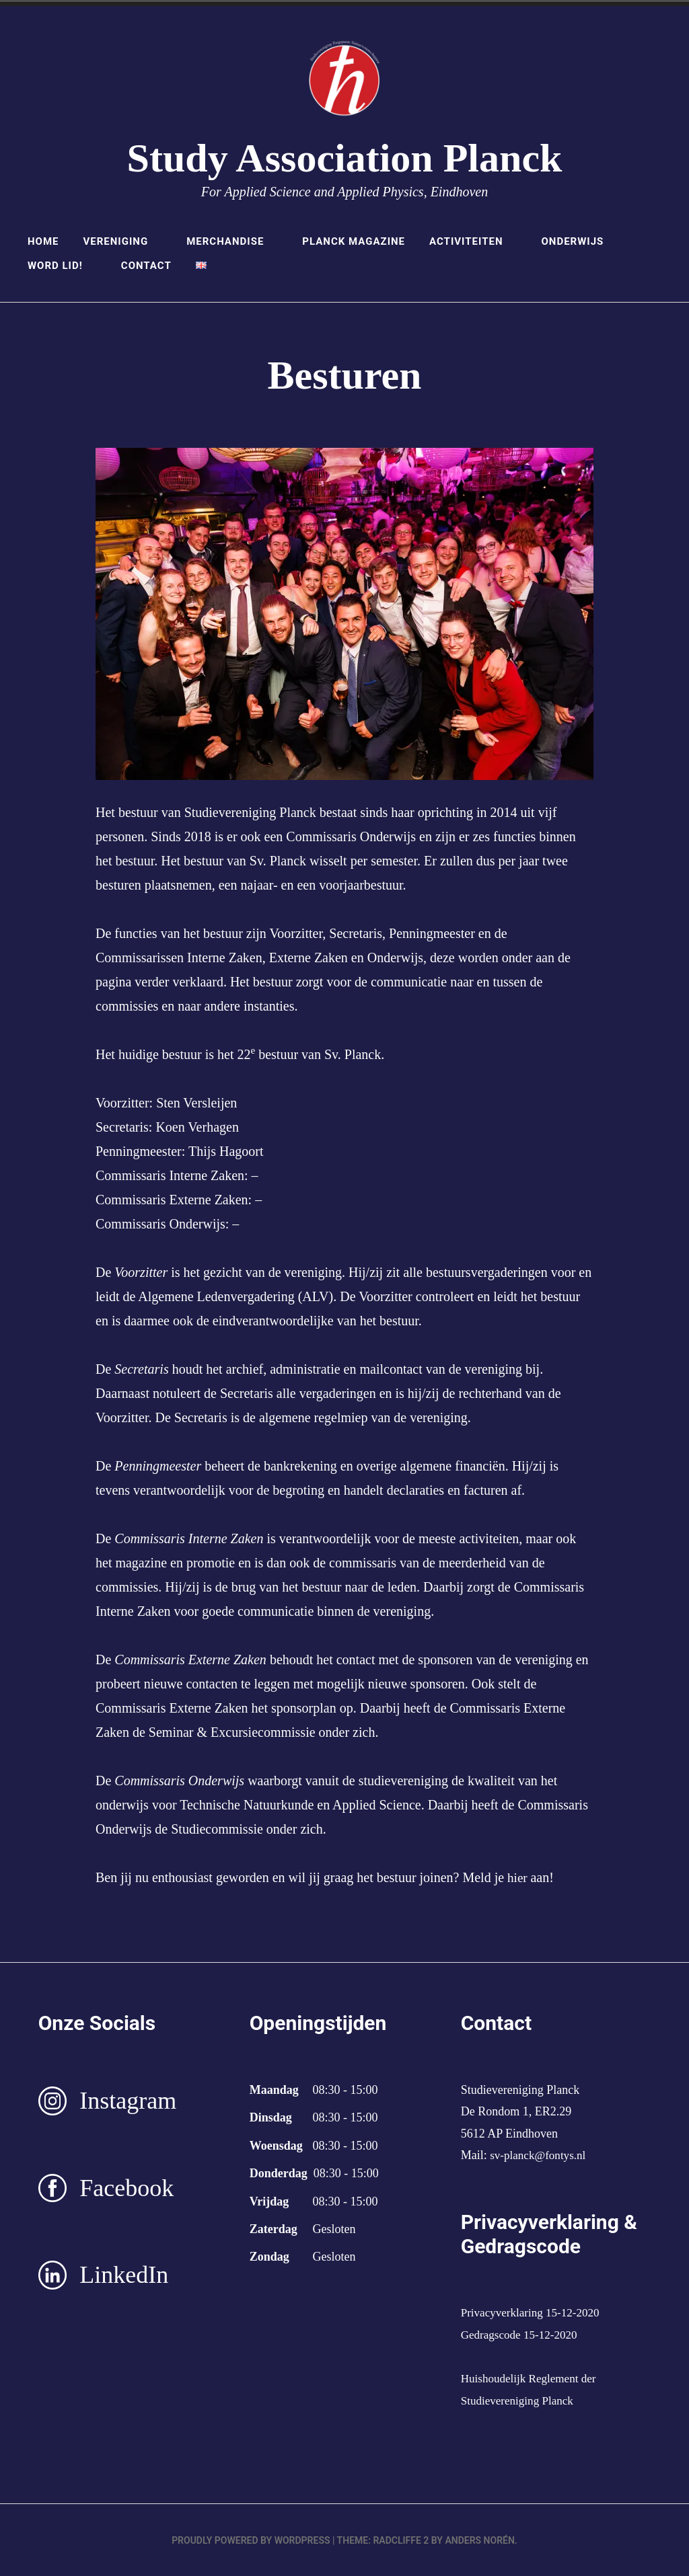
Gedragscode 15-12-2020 (522, 2334)
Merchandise (232, 241)
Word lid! (62, 266)
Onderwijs (579, 241)
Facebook (126, 2187)
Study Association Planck (345, 158)
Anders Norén (479, 2539)
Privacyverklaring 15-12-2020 (534, 2312)
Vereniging (122, 241)
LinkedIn (123, 2274)
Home (43, 241)
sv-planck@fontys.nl (540, 2155)
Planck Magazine (353, 241)
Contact (146, 266)
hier (519, 1877)
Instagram (127, 2100)
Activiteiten (473, 241)
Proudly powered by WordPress (251, 2539)
